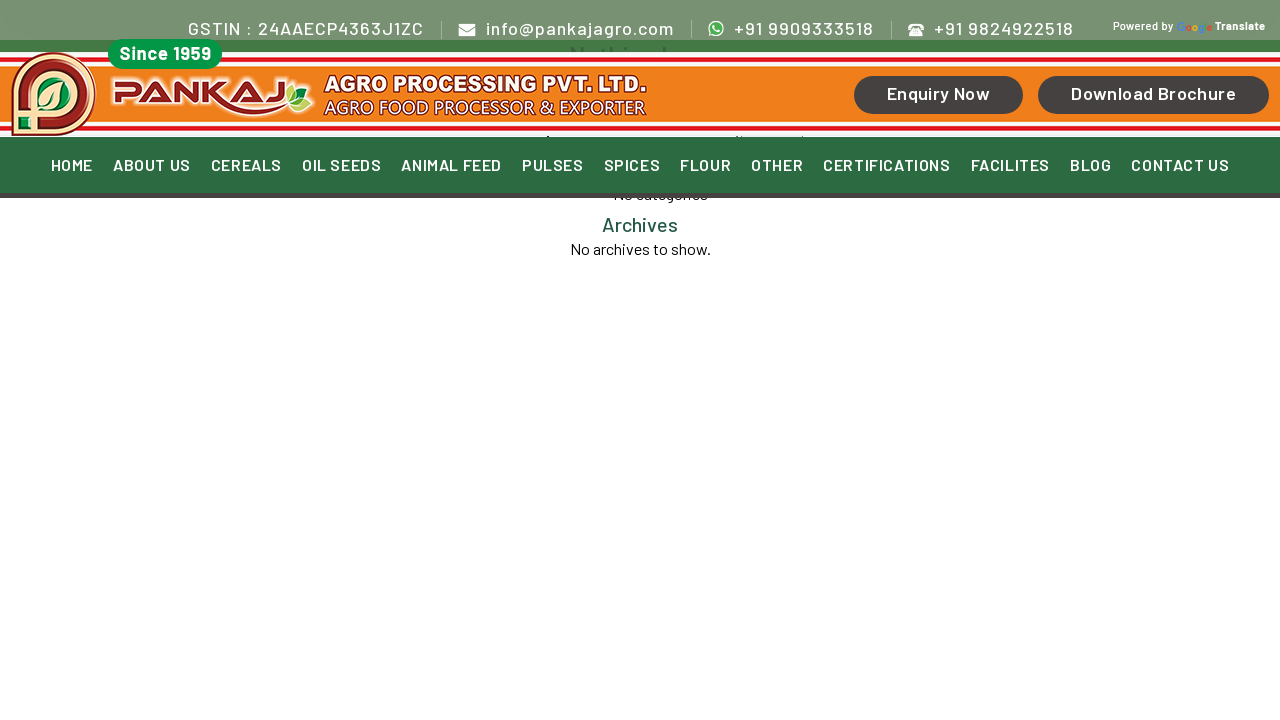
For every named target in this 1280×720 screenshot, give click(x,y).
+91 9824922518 (991, 28)
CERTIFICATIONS (886, 165)
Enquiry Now (938, 93)
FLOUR (705, 165)
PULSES (553, 165)
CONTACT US (1180, 165)
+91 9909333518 (791, 27)
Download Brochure (1153, 93)
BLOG (1090, 165)
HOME (72, 165)
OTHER (777, 165)
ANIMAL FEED (451, 165)
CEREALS (246, 165)
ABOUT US (152, 165)
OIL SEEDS (341, 165)
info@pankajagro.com (566, 28)
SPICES (632, 165)
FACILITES (1010, 165)
